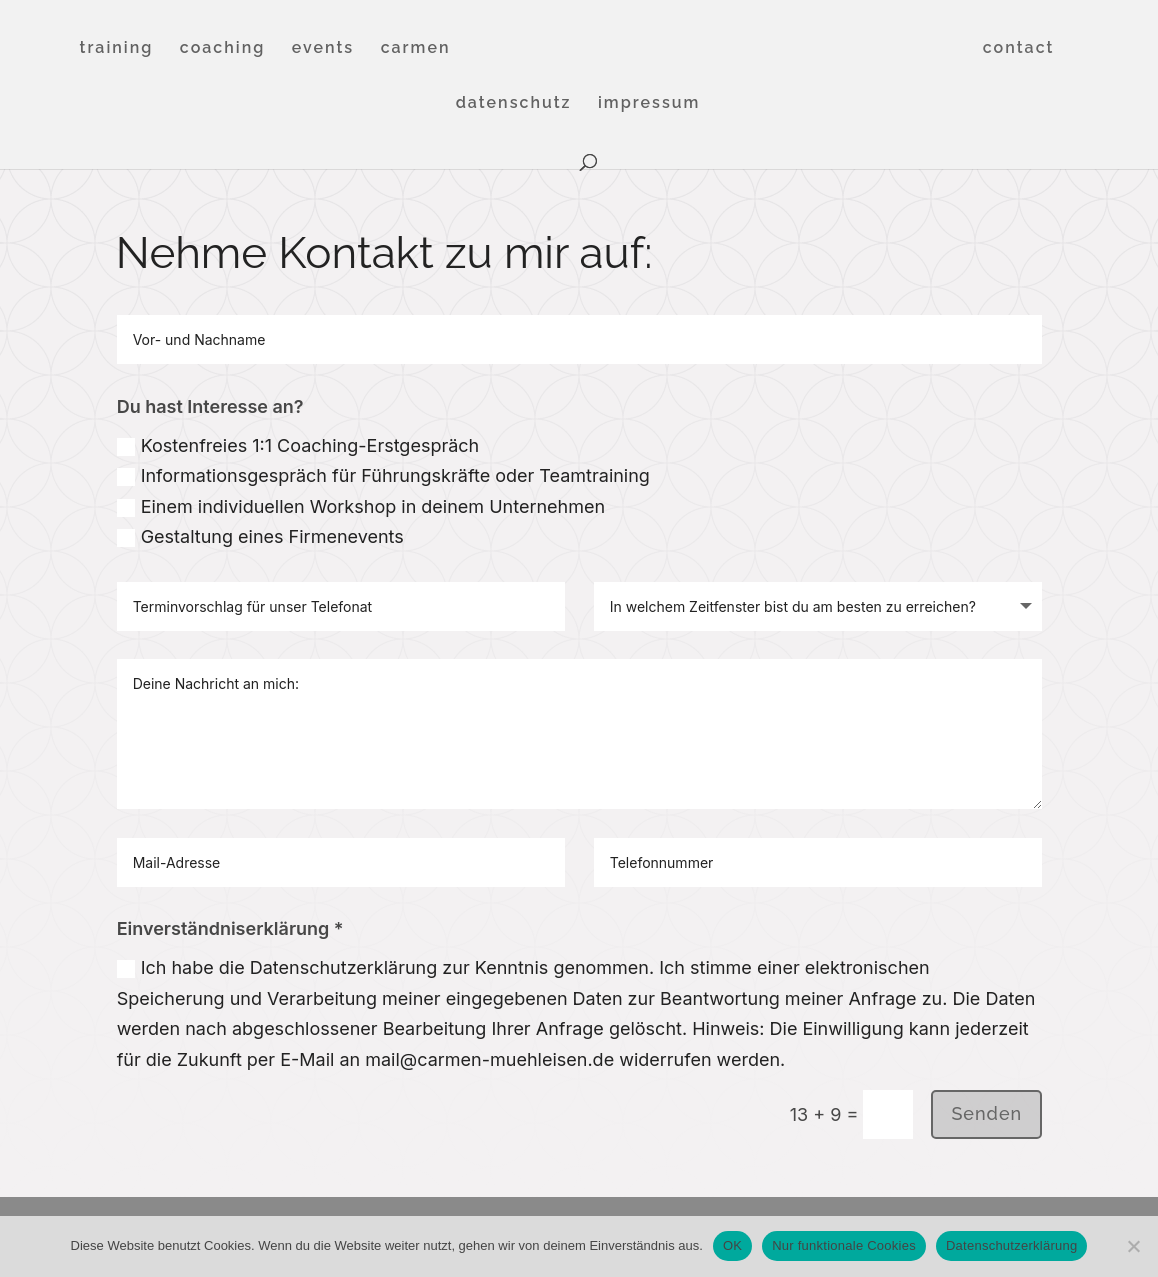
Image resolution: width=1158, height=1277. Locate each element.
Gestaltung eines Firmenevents (260, 536)
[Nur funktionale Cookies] (1133, 1246)
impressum (649, 104)
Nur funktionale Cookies (844, 1245)
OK (732, 1245)
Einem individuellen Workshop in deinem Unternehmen (361, 506)
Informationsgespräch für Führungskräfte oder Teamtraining (383, 475)
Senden (986, 1113)
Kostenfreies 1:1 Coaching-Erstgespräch (298, 445)
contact (1019, 49)
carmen (416, 49)
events (323, 49)
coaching (223, 49)
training (117, 49)
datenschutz (514, 104)
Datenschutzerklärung (1011, 1245)
